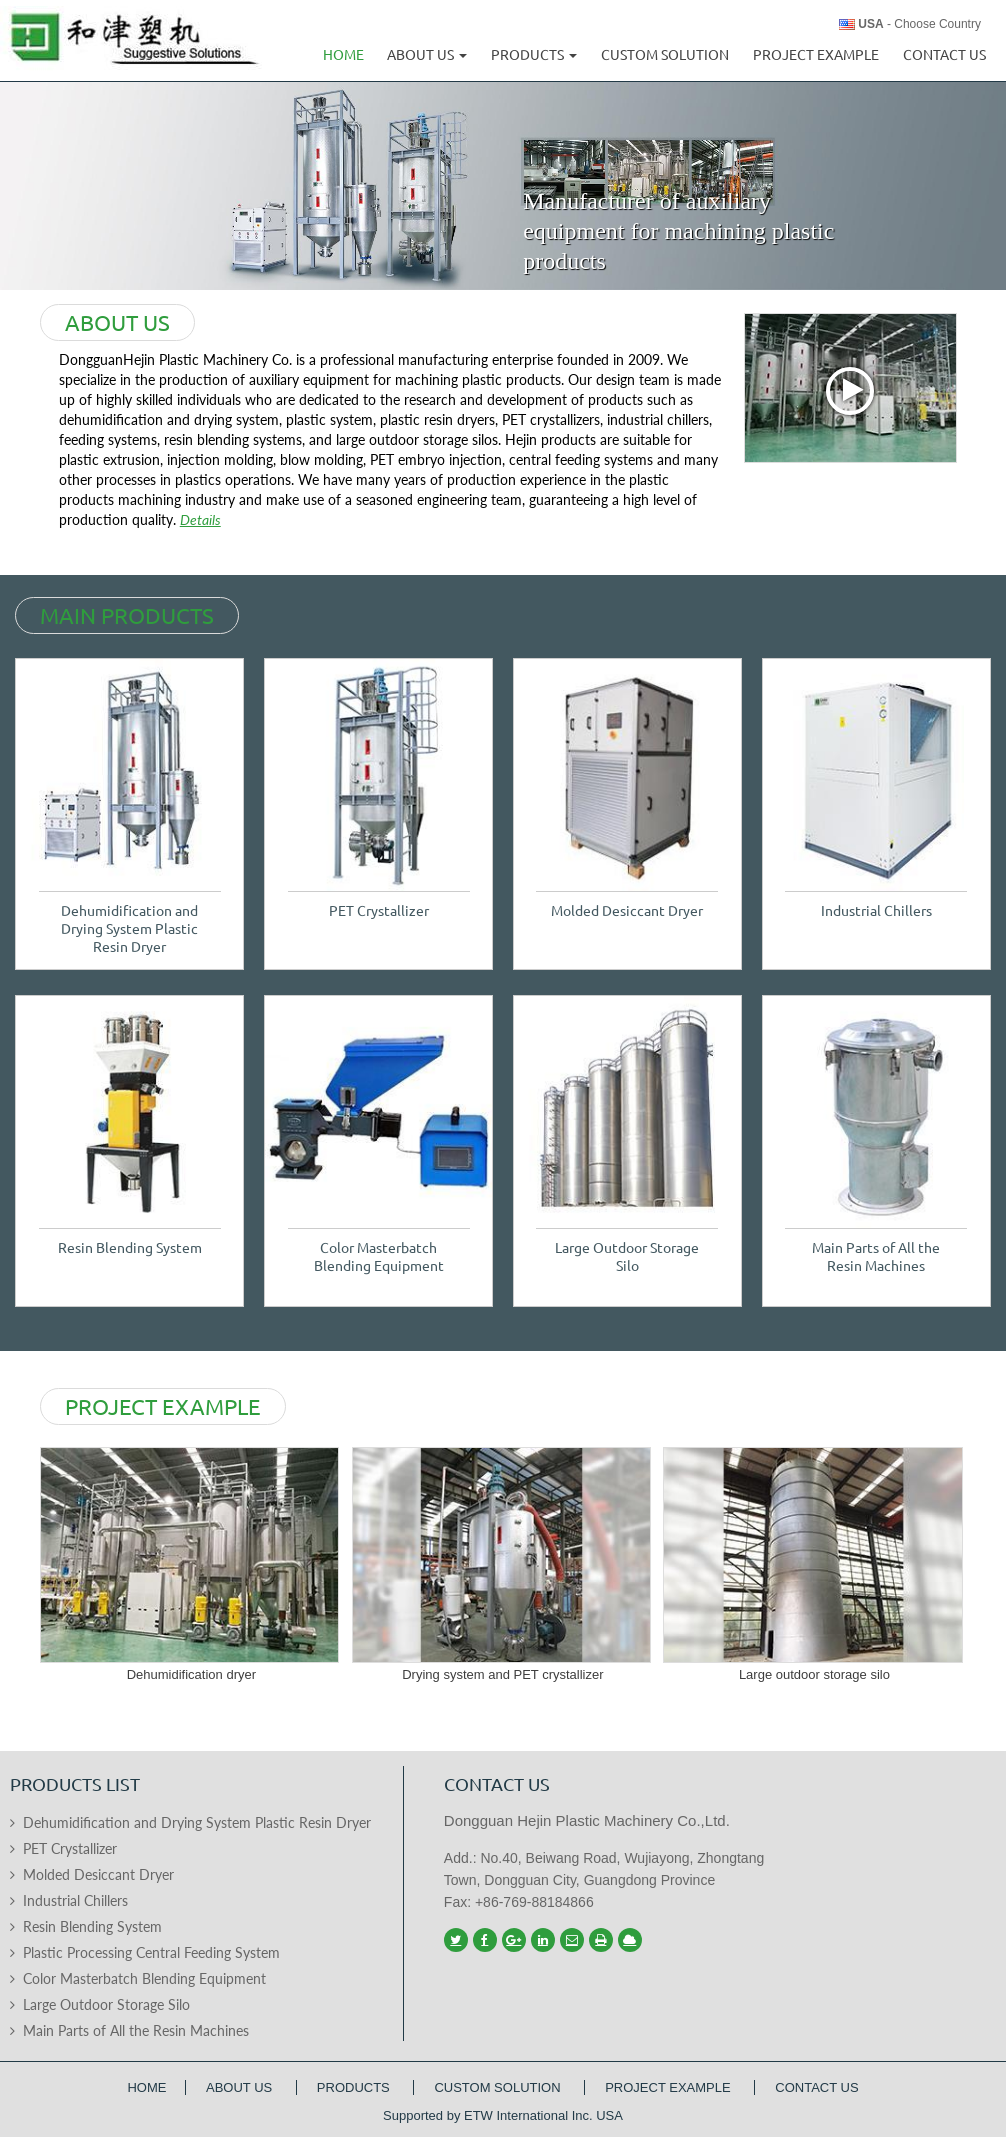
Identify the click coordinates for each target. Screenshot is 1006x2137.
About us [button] (427, 55)
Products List (75, 1784)
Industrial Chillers (876, 911)
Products (355, 2087)
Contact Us (944, 55)
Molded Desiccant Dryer (627, 911)
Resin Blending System (130, 1248)
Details (200, 519)
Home (343, 55)
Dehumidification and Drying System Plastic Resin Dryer (129, 929)
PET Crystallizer (379, 911)
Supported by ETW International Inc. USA (503, 2115)
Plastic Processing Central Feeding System (151, 1952)
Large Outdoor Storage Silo (627, 1257)
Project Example (816, 55)
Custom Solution (665, 55)
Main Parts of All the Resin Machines (876, 1257)
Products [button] (534, 55)
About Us (241, 2087)
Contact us (497, 1784)
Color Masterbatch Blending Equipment (379, 1257)
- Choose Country (919, 24)
